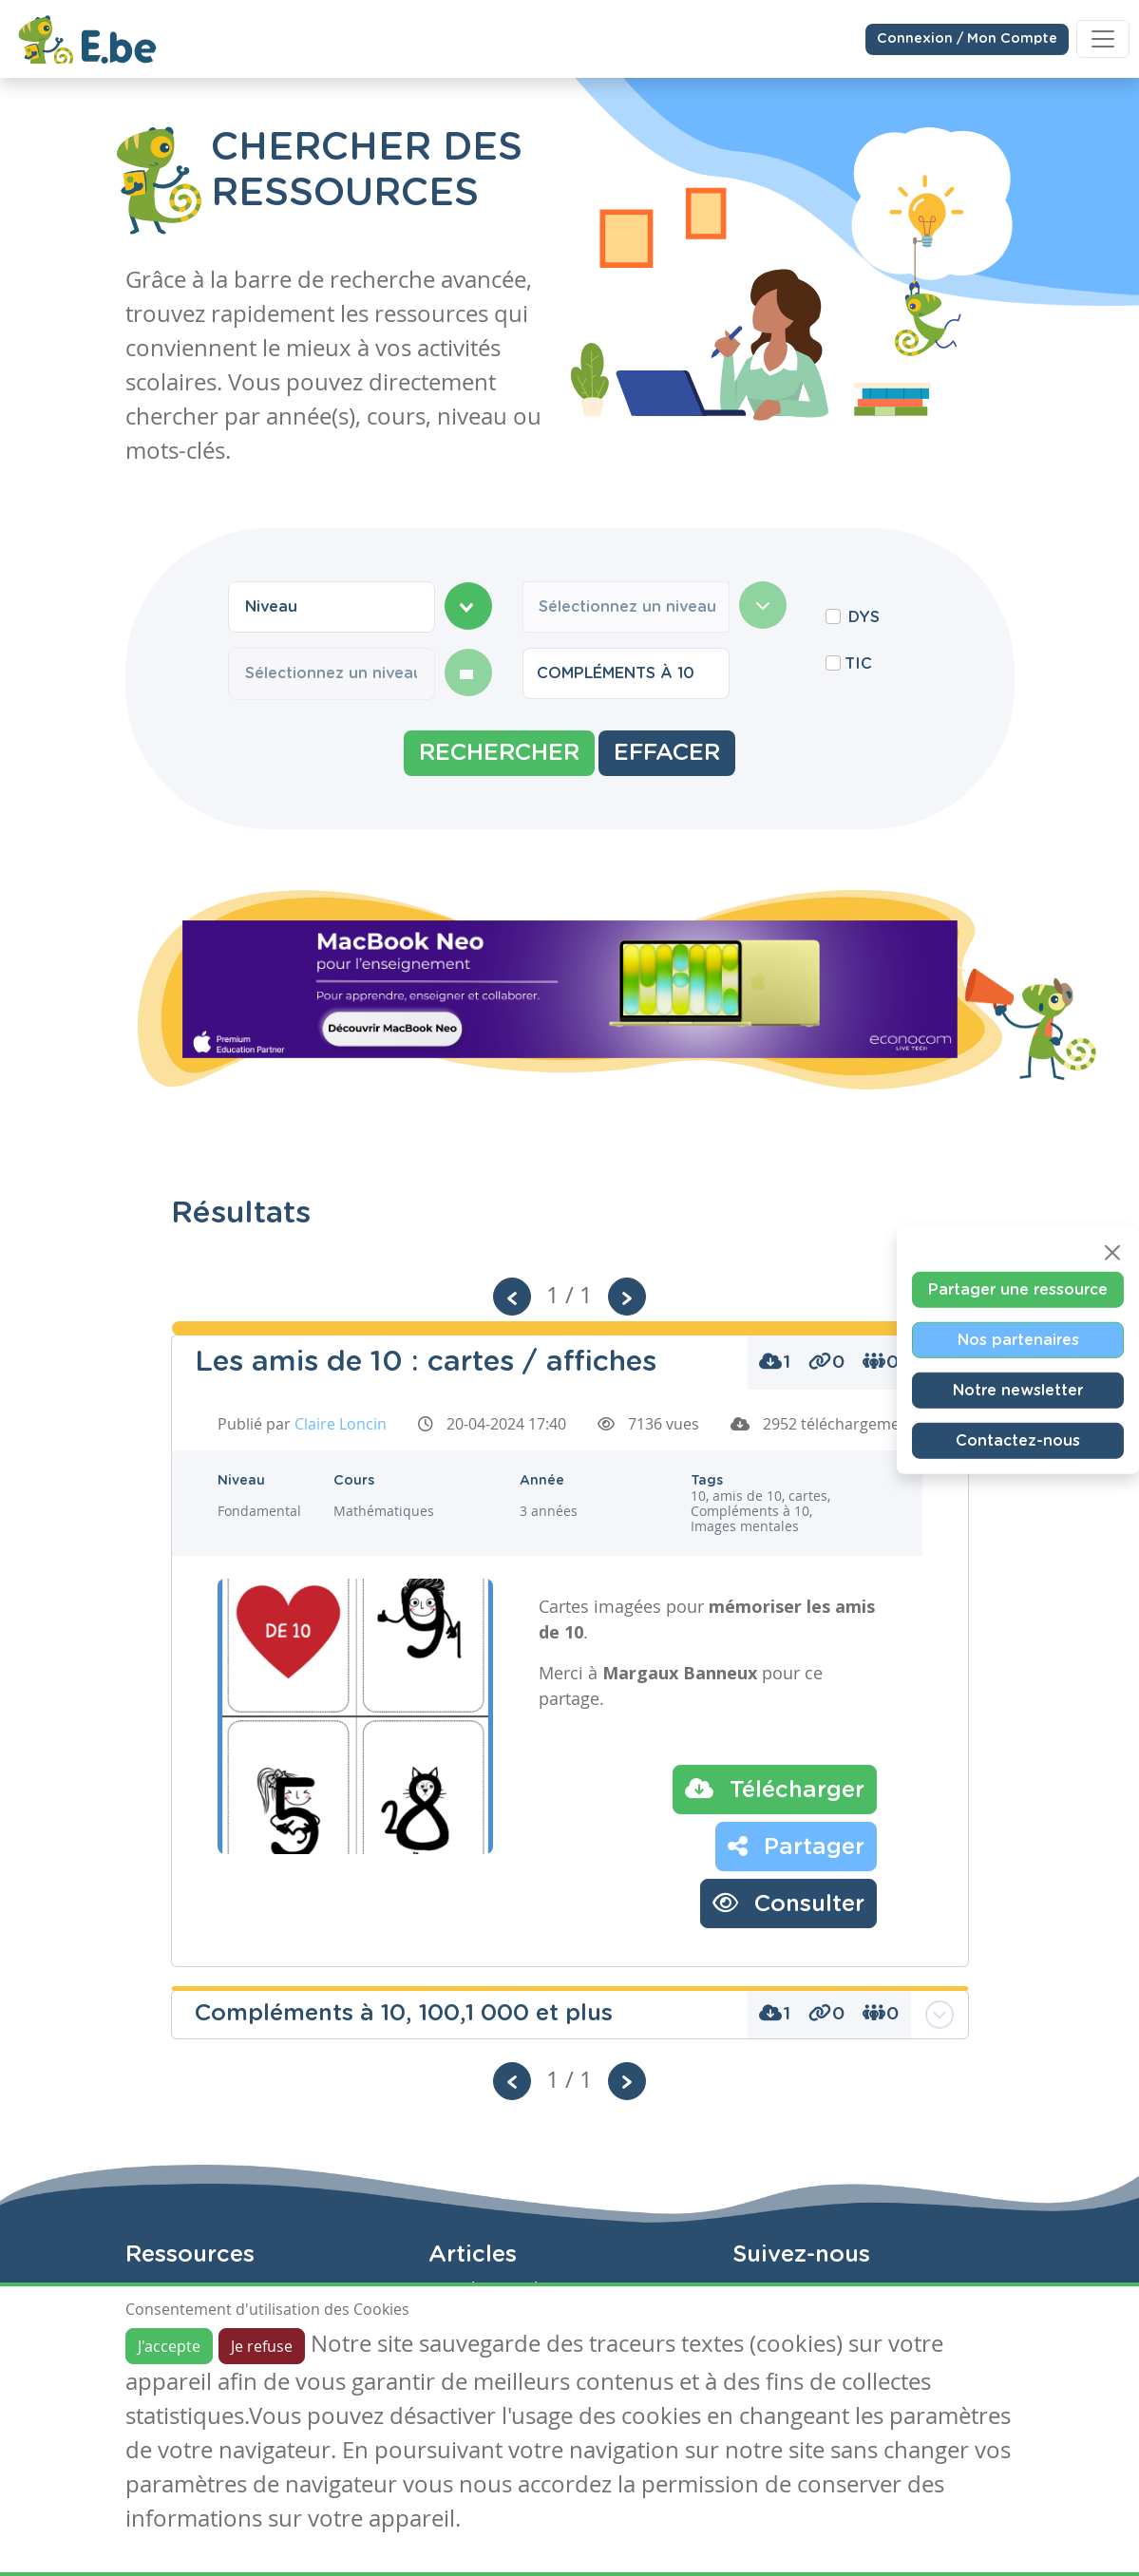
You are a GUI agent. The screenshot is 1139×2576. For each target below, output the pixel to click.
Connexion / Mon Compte (967, 38)
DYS (864, 617)
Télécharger (774, 1788)
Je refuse (262, 2346)
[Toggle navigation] (1103, 38)
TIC (858, 664)
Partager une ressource (1018, 1289)
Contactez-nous (1018, 1441)
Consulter (788, 1902)
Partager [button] (796, 1845)
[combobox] (331, 607)
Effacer (667, 753)
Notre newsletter (1018, 1390)
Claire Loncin (340, 1423)
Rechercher (499, 753)
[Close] (1112, 1252)
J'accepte (169, 2346)
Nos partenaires (1018, 1340)
